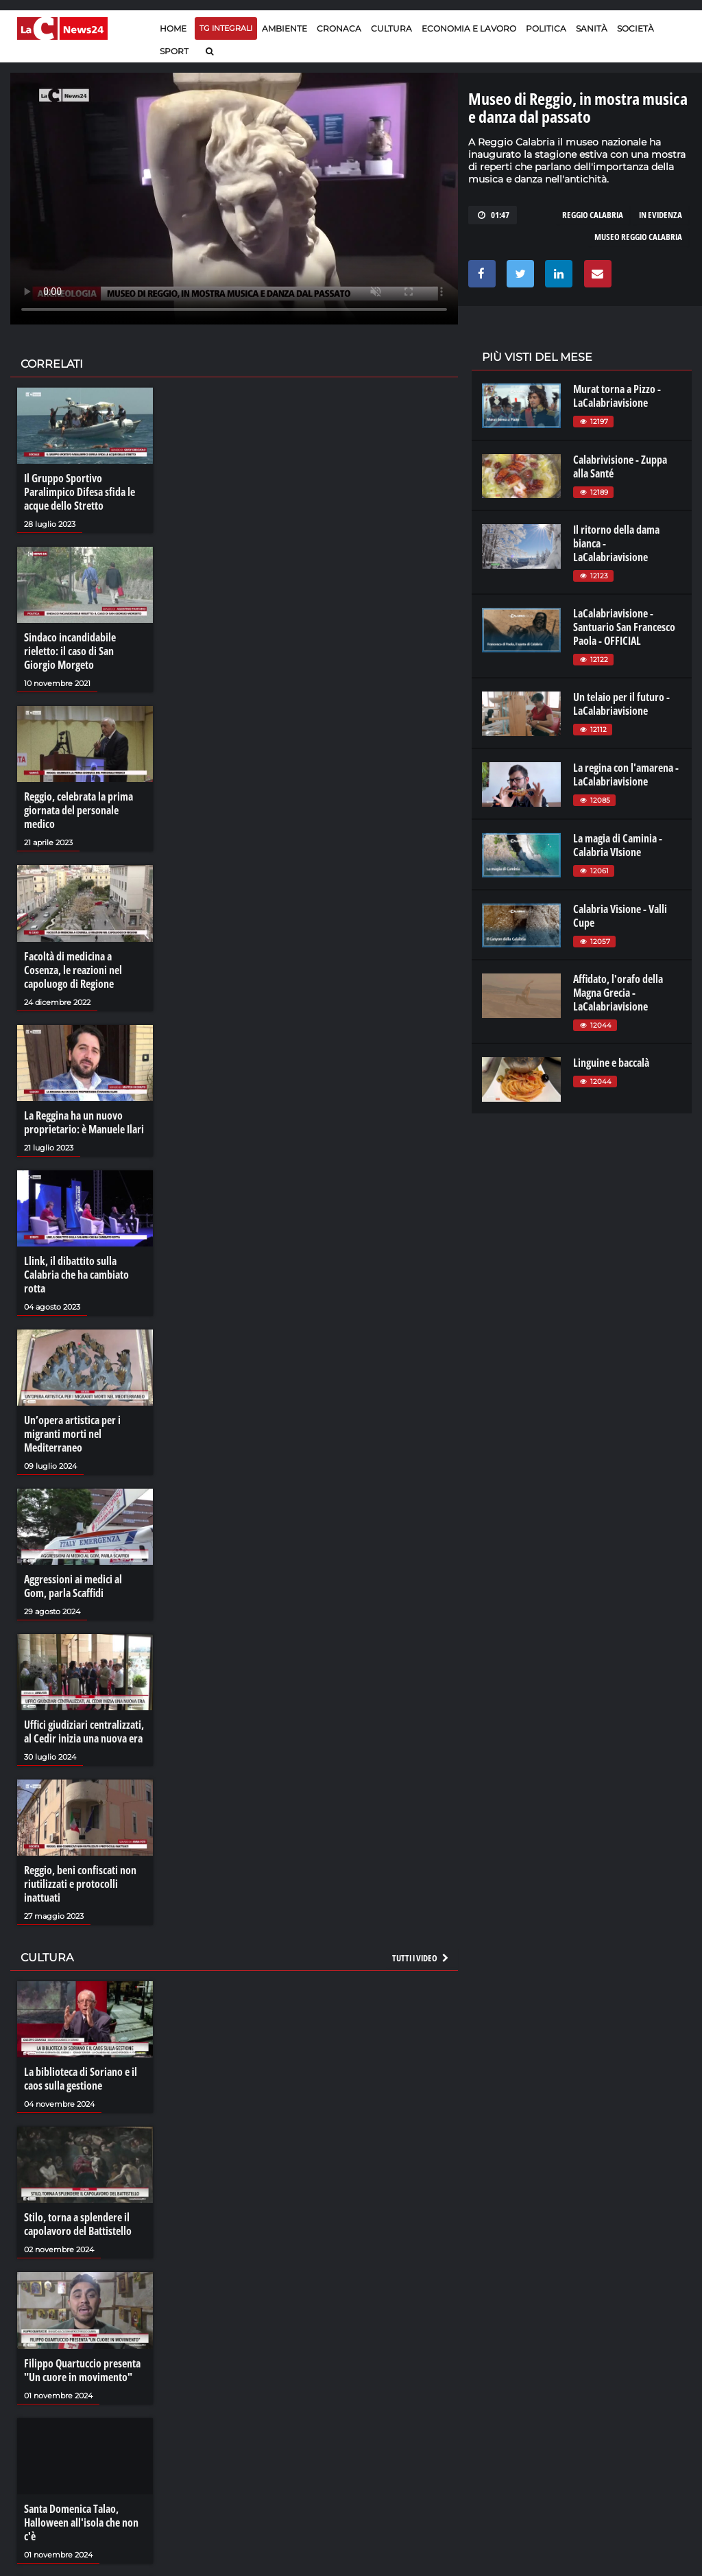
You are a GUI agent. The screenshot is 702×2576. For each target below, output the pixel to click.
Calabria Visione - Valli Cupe (620, 915)
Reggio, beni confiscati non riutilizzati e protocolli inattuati (80, 1884)
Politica (546, 28)
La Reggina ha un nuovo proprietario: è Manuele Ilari (84, 1122)
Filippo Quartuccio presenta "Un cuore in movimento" (82, 2370)
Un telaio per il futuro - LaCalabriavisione (621, 703)
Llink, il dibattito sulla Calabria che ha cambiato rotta (76, 1274)
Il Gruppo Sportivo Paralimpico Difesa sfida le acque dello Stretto (79, 492)
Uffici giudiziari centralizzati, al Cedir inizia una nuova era (84, 1731)
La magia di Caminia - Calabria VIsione (617, 845)
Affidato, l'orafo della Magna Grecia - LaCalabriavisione (618, 992)
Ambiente (284, 28)
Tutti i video (421, 1958)
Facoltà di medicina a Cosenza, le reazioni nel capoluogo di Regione (73, 970)
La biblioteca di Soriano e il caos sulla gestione (80, 2078)
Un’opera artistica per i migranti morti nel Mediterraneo (72, 1434)
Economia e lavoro (469, 28)
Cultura (391, 28)
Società (635, 28)
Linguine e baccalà (611, 1062)
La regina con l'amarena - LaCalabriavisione (626, 774)
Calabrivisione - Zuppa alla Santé (620, 466)
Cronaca (339, 28)
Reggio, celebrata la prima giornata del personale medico (78, 810)
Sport (174, 51)
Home (173, 28)
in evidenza (660, 215)
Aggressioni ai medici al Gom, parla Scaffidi (73, 1586)
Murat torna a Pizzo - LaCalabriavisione (617, 395)
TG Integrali (225, 28)
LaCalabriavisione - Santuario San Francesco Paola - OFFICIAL (624, 627)
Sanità (591, 28)
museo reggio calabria (638, 237)
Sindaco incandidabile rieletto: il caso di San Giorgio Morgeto (70, 651)
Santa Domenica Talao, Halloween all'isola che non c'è (81, 2522)
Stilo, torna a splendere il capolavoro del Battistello (78, 2224)
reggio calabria (592, 215)
